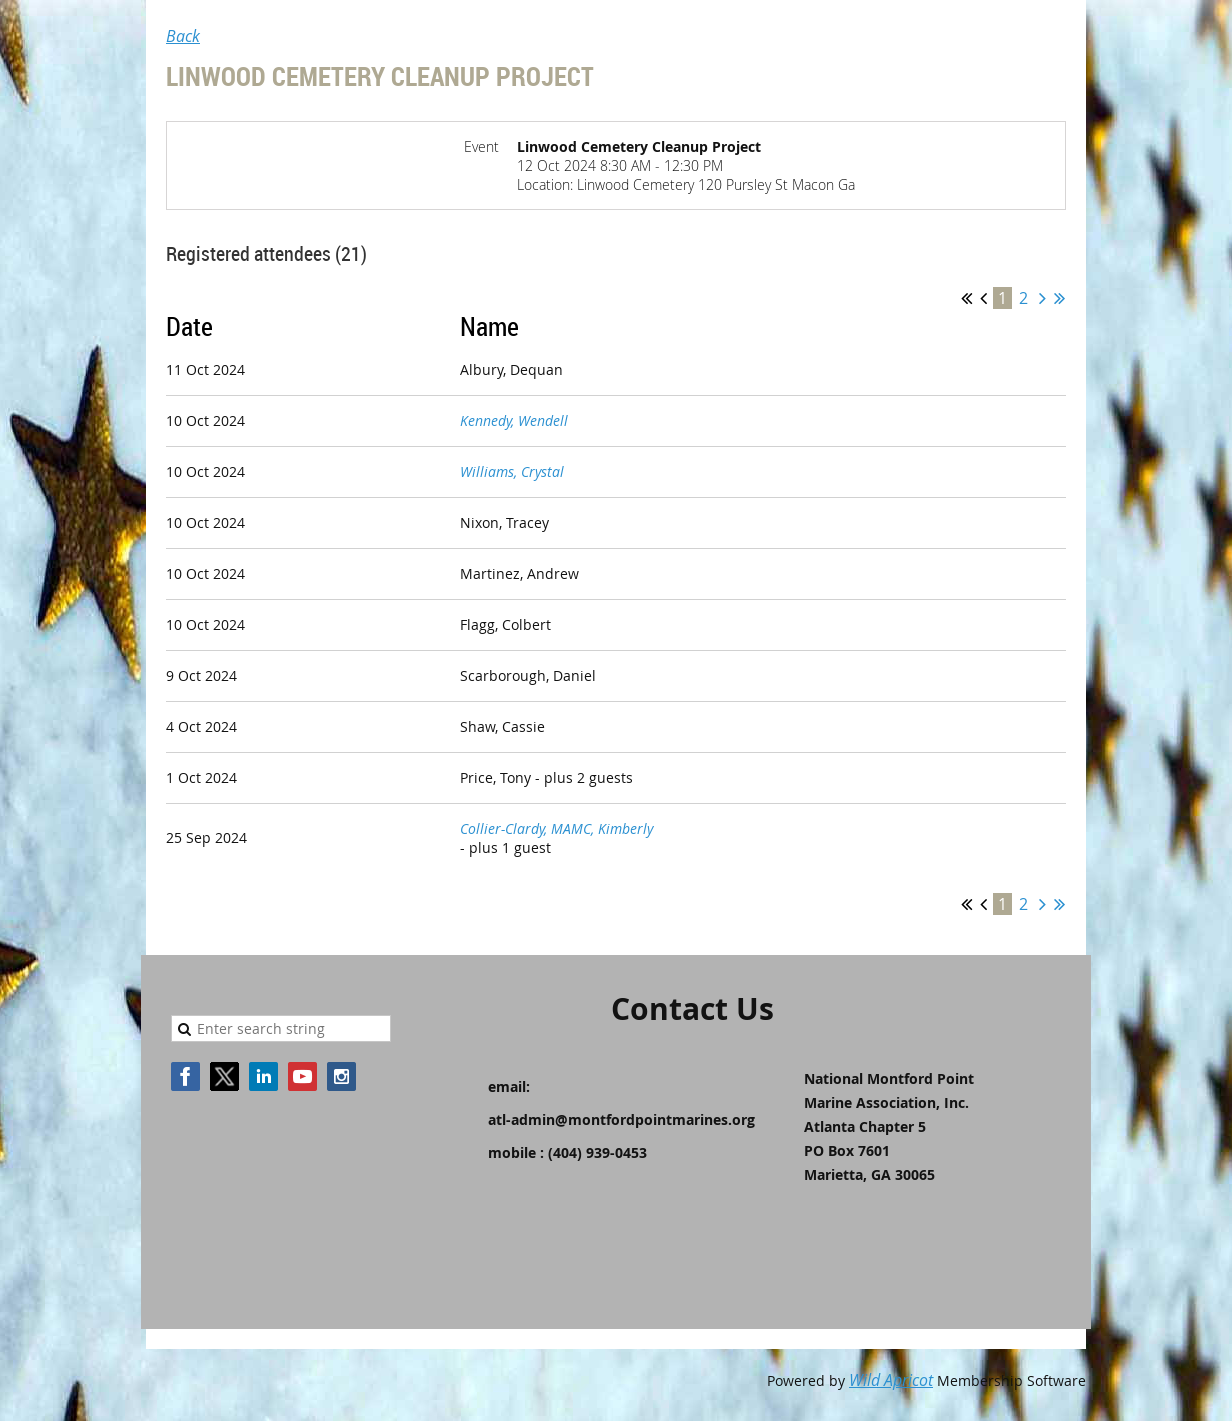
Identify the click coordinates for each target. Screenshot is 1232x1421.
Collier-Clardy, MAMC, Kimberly (556, 828)
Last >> (1059, 298)
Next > (1042, 298)
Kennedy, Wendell (514, 420)
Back (183, 36)
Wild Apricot (891, 1380)
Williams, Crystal (512, 471)
